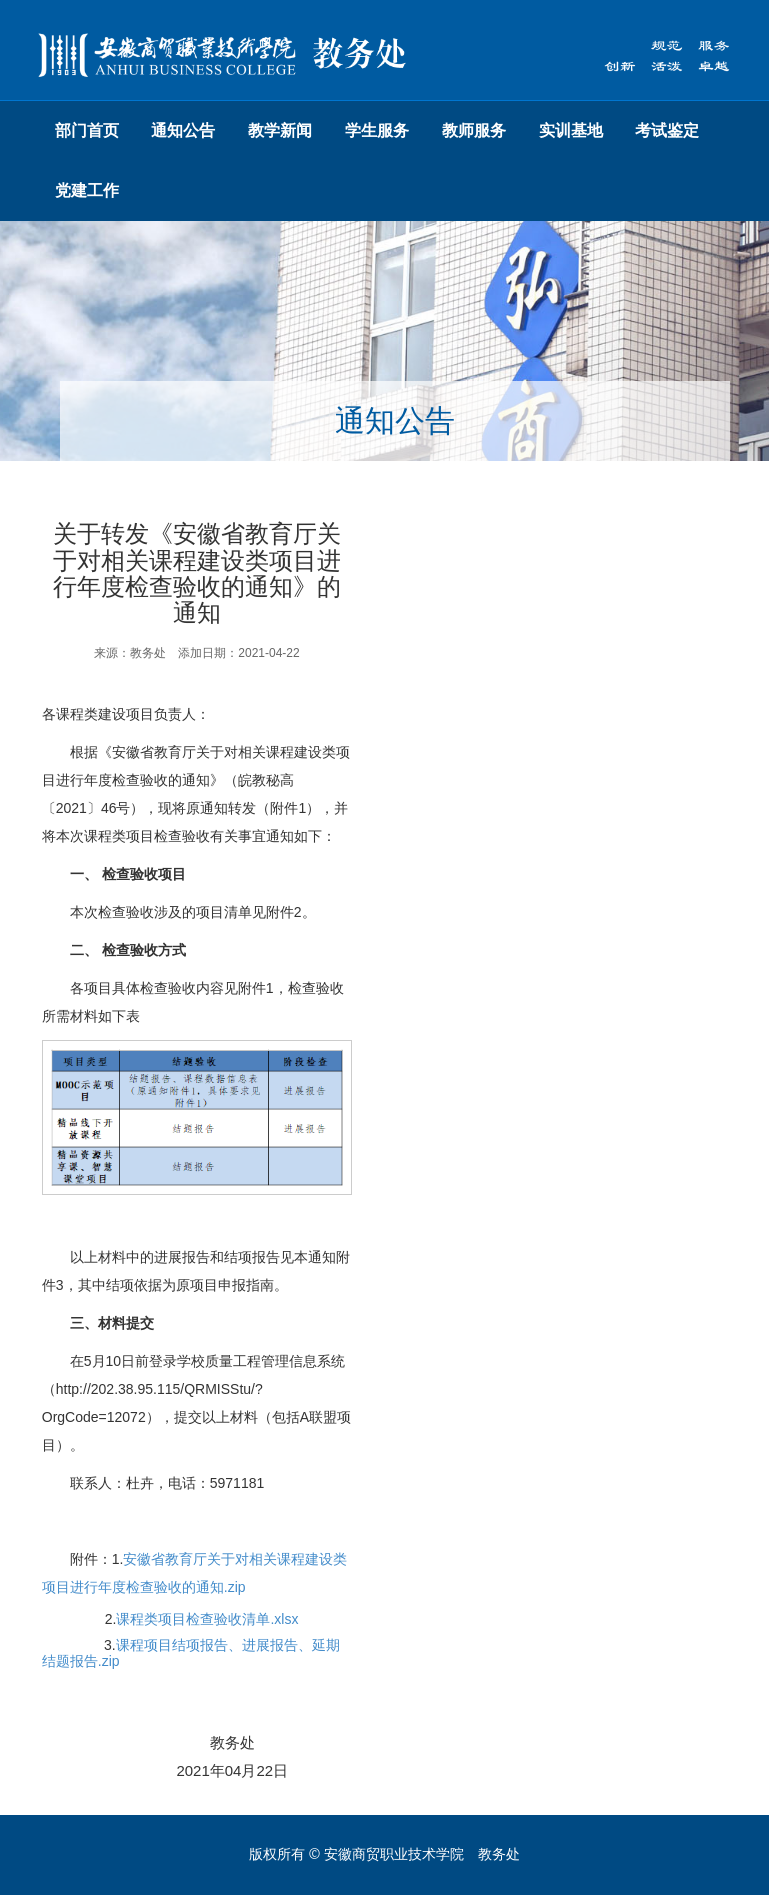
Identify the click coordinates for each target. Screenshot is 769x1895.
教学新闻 (280, 130)
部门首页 (87, 130)
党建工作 (87, 190)
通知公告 (183, 130)
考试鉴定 (667, 130)
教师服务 (474, 130)
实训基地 (571, 130)
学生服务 (377, 130)
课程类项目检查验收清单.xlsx (207, 1619)
